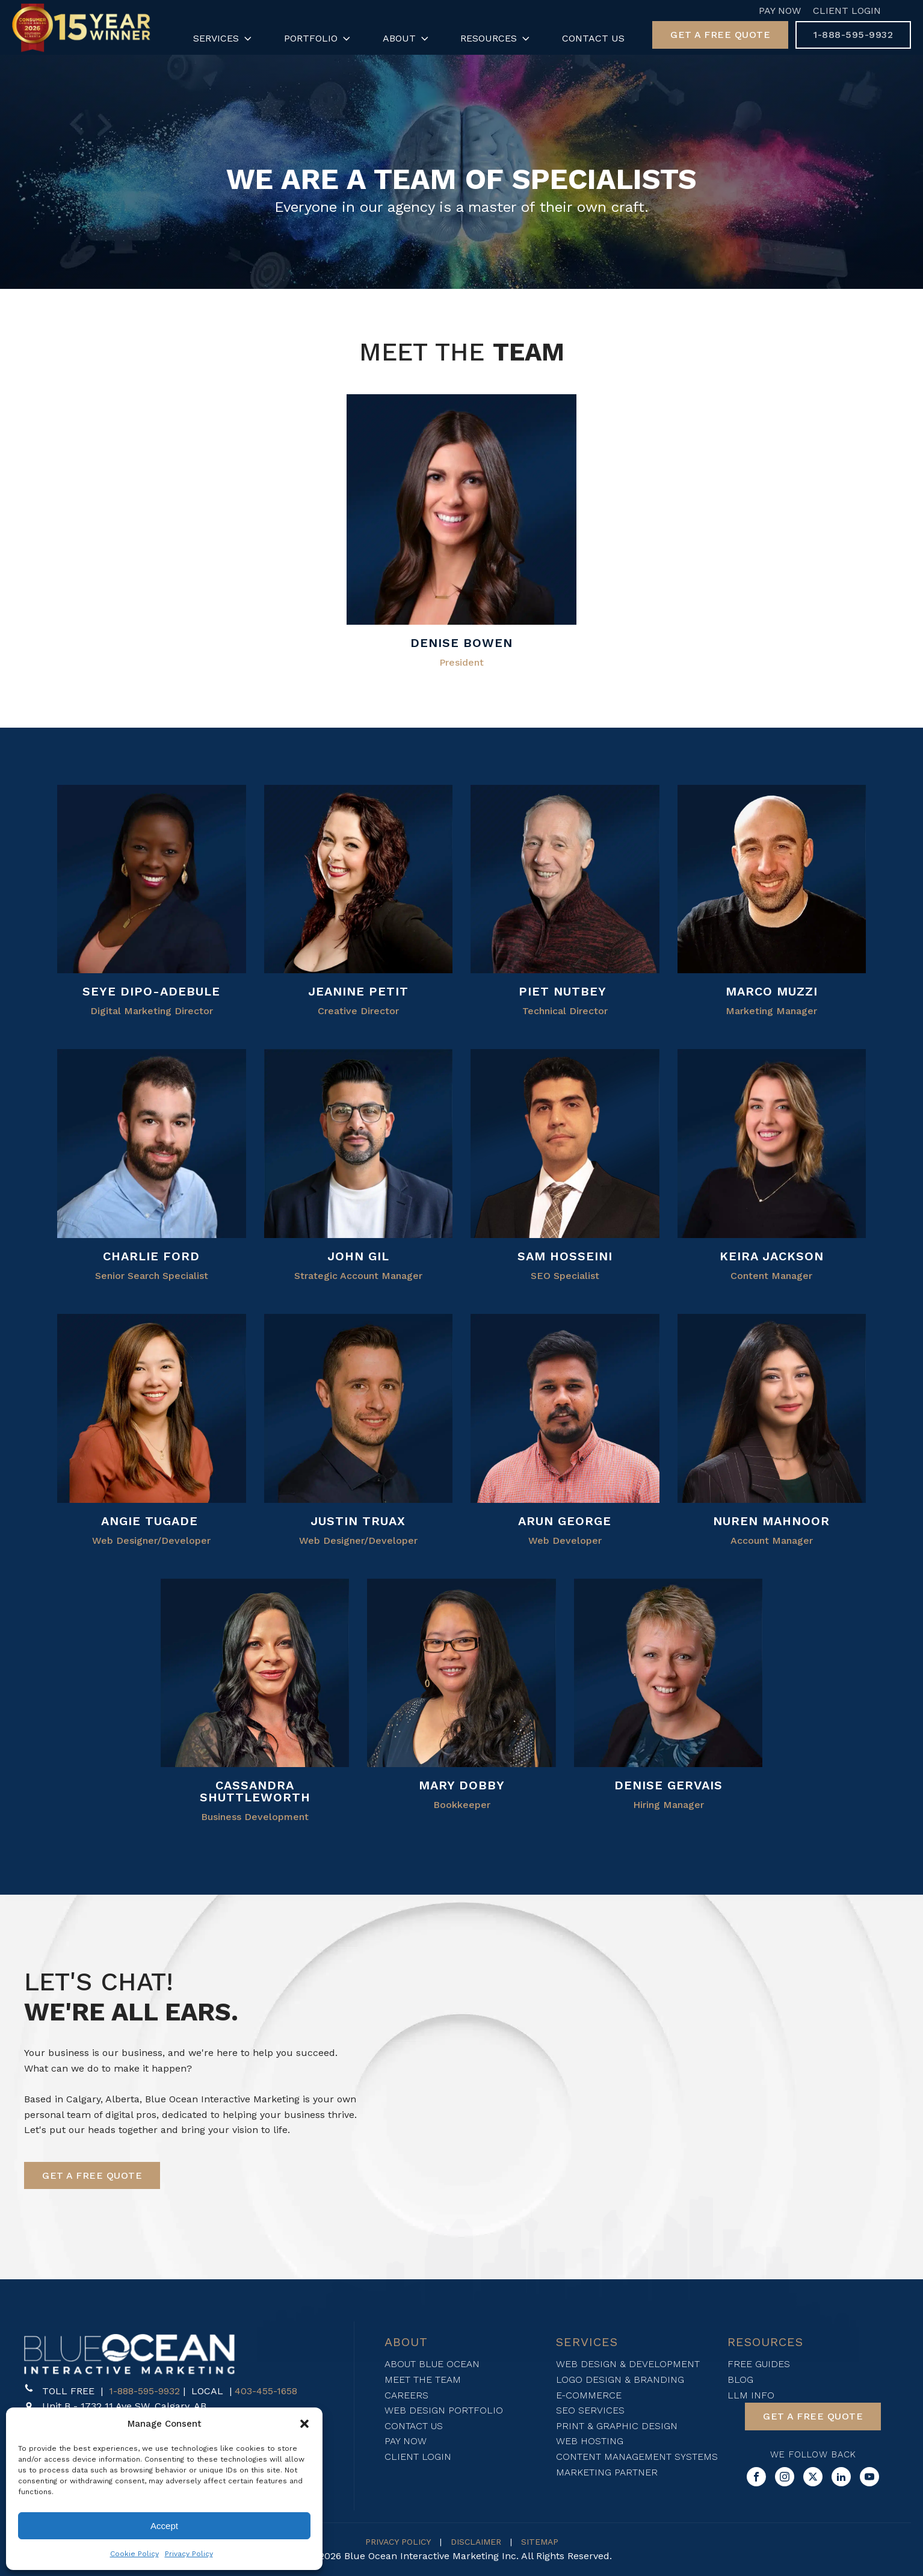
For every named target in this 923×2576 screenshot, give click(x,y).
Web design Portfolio (443, 2410)
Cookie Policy (134, 2554)
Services (223, 39)
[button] (304, 2424)
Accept (164, 2526)
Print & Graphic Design (617, 2426)
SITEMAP (539, 2542)
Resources (496, 39)
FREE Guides (758, 2364)
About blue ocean (432, 2364)
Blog (740, 2379)
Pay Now (780, 10)
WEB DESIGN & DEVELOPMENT (628, 2364)
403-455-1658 (266, 2391)
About (407, 39)
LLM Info (750, 2395)
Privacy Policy (189, 2554)
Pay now (405, 2441)
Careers (406, 2395)
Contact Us (593, 38)
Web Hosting (589, 2441)
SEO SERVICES (590, 2410)
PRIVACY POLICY (398, 2542)
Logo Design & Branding (620, 2379)
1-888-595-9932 (144, 2391)
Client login (417, 2456)
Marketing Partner (607, 2472)
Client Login (847, 10)
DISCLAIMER (476, 2542)
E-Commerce (589, 2395)
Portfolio (318, 39)
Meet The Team (422, 2379)
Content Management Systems (637, 2456)
